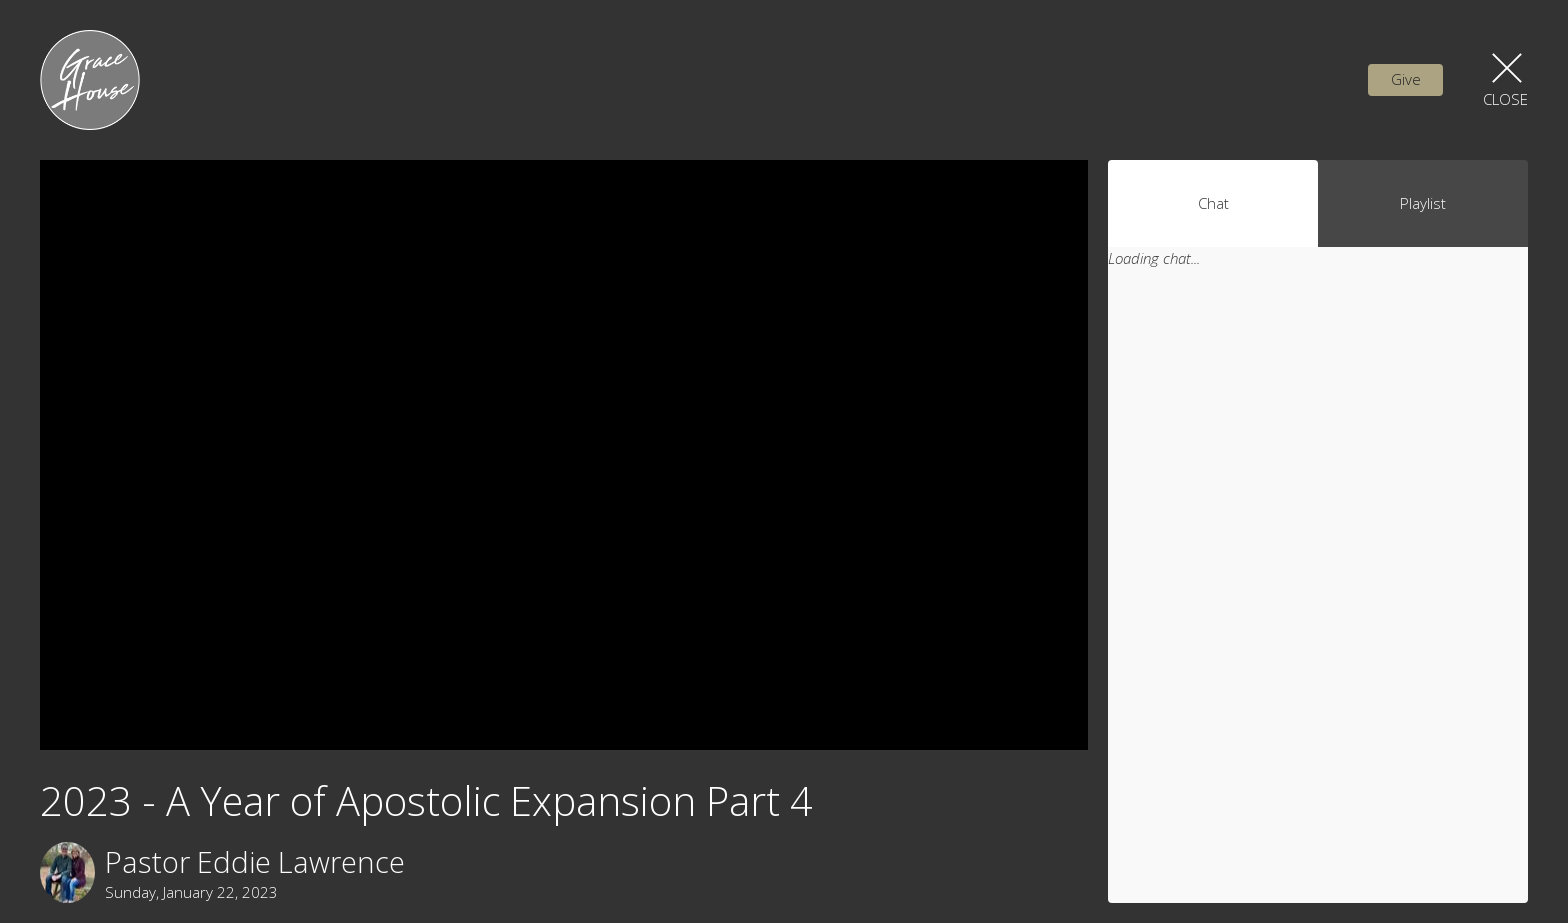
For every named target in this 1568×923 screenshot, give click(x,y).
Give (1406, 79)
